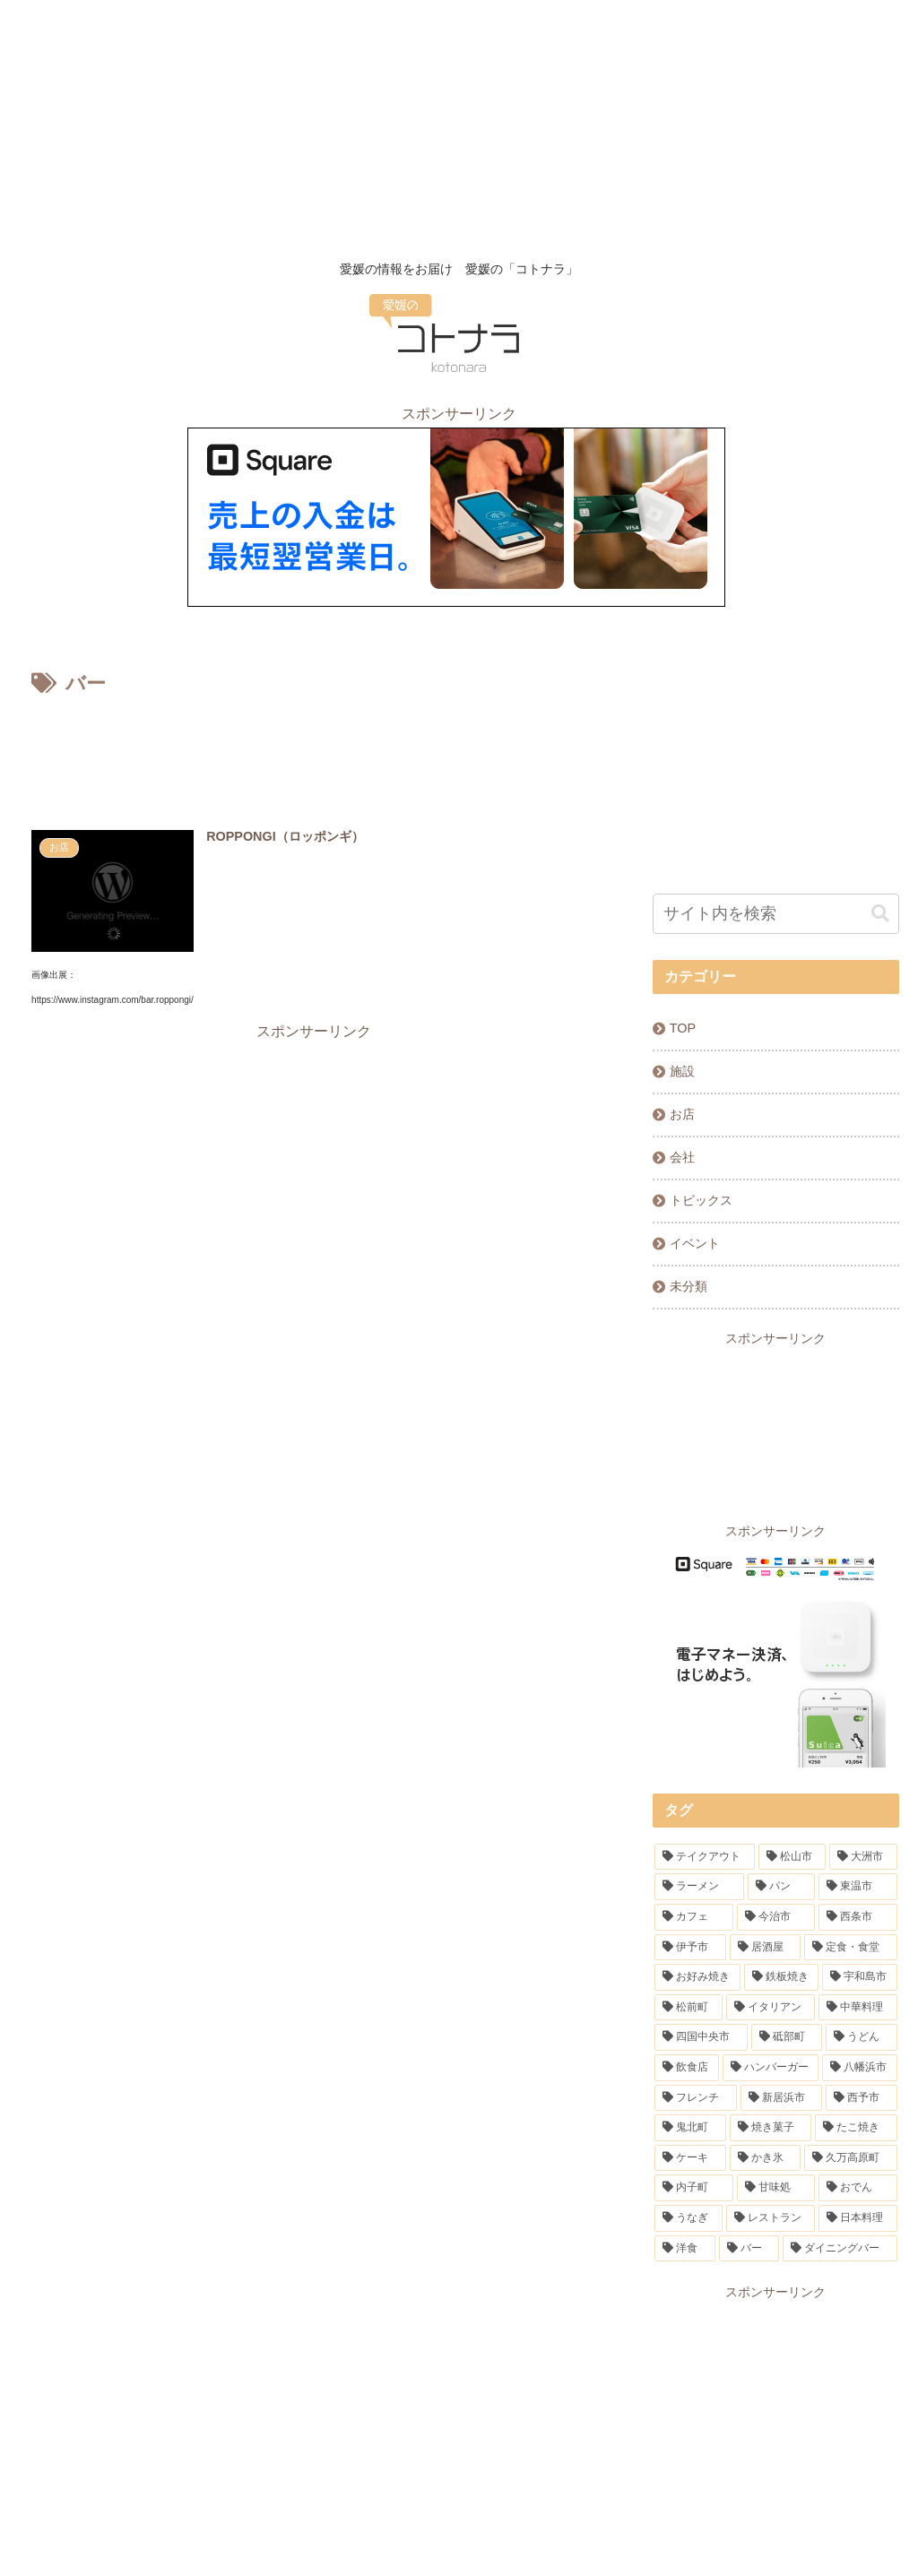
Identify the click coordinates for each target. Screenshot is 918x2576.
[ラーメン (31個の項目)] (698, 1886)
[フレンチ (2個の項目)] (695, 2098)
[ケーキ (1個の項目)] (689, 2158)
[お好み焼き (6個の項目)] (697, 1977)
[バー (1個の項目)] (749, 2248)
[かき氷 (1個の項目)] (765, 2158)
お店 (682, 1114)
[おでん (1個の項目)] (857, 2187)
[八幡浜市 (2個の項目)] (859, 2067)
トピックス (701, 1200)
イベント (695, 1243)
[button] (880, 913)
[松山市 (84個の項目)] (792, 1857)
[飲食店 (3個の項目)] (686, 2067)
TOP (683, 1028)
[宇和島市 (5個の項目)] (859, 1977)
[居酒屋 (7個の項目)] (765, 1947)
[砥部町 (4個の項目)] (786, 2037)
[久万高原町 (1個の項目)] (850, 2158)
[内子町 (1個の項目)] (693, 2187)
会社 (682, 1157)
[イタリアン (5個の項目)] (770, 2007)
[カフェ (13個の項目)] (693, 1917)
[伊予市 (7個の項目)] (689, 1947)
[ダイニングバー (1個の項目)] (839, 2248)
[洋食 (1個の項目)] (684, 2248)
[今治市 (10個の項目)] (776, 1917)
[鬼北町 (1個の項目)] (689, 2127)
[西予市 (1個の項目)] (861, 2098)
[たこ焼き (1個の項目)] (855, 2127)
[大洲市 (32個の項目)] (862, 1857)
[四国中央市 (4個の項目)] (700, 2037)
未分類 (688, 1286)
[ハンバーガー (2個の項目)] (770, 2067)
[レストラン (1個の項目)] (770, 2218)
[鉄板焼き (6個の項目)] (781, 1977)
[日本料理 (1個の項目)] (857, 2218)
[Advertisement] (459, 125)
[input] (775, 914)
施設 (682, 1071)
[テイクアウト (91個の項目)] (704, 1857)
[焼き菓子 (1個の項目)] (770, 2127)
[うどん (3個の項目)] (861, 2037)
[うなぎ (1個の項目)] (688, 2218)
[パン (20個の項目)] (781, 1886)
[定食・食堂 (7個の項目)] (850, 1947)
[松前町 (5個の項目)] (688, 2007)
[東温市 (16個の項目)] (857, 1886)
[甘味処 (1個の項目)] (776, 2187)
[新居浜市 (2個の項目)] (781, 2098)
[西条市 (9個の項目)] (857, 1917)
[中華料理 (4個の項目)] (857, 2007)
